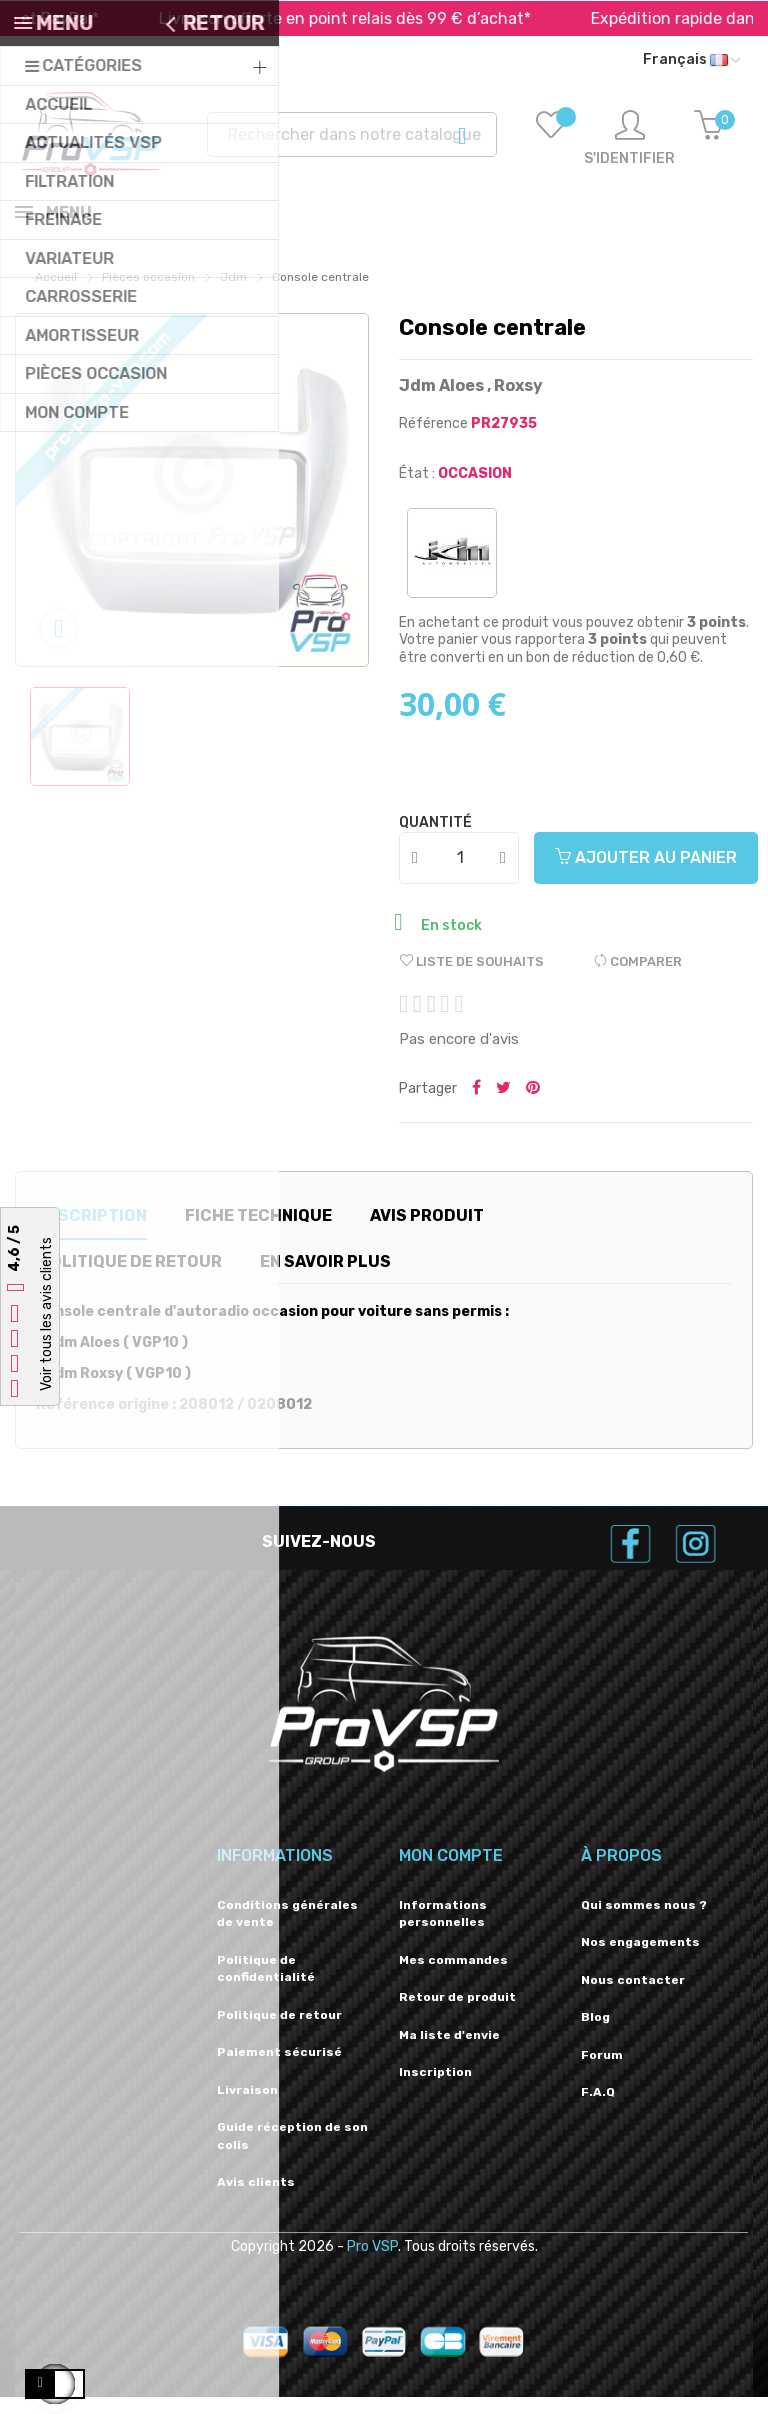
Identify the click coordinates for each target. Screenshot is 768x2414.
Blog (595, 2034)
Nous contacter (633, 1997)
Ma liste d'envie (449, 2052)
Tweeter (503, 1106)
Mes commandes (453, 1977)
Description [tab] (91, 1232)
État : (417, 490)
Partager (476, 1106)
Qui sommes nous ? (644, 1922)
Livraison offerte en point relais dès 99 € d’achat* (374, 18)
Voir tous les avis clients (46, 1315)
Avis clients (256, 2199)
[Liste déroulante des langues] (691, 60)
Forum (602, 2072)
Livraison (247, 2107)
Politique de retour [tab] (130, 1278)
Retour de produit (457, 2014)
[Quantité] (460, 875)
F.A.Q (598, 2109)
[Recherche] (352, 134)
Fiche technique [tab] (258, 1232)
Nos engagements (640, 1959)
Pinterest (533, 1106)
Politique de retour (279, 2032)
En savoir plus (325, 1278)
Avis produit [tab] (427, 1232)
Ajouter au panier (646, 874)
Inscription (435, 2089)
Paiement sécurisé (279, 2069)
